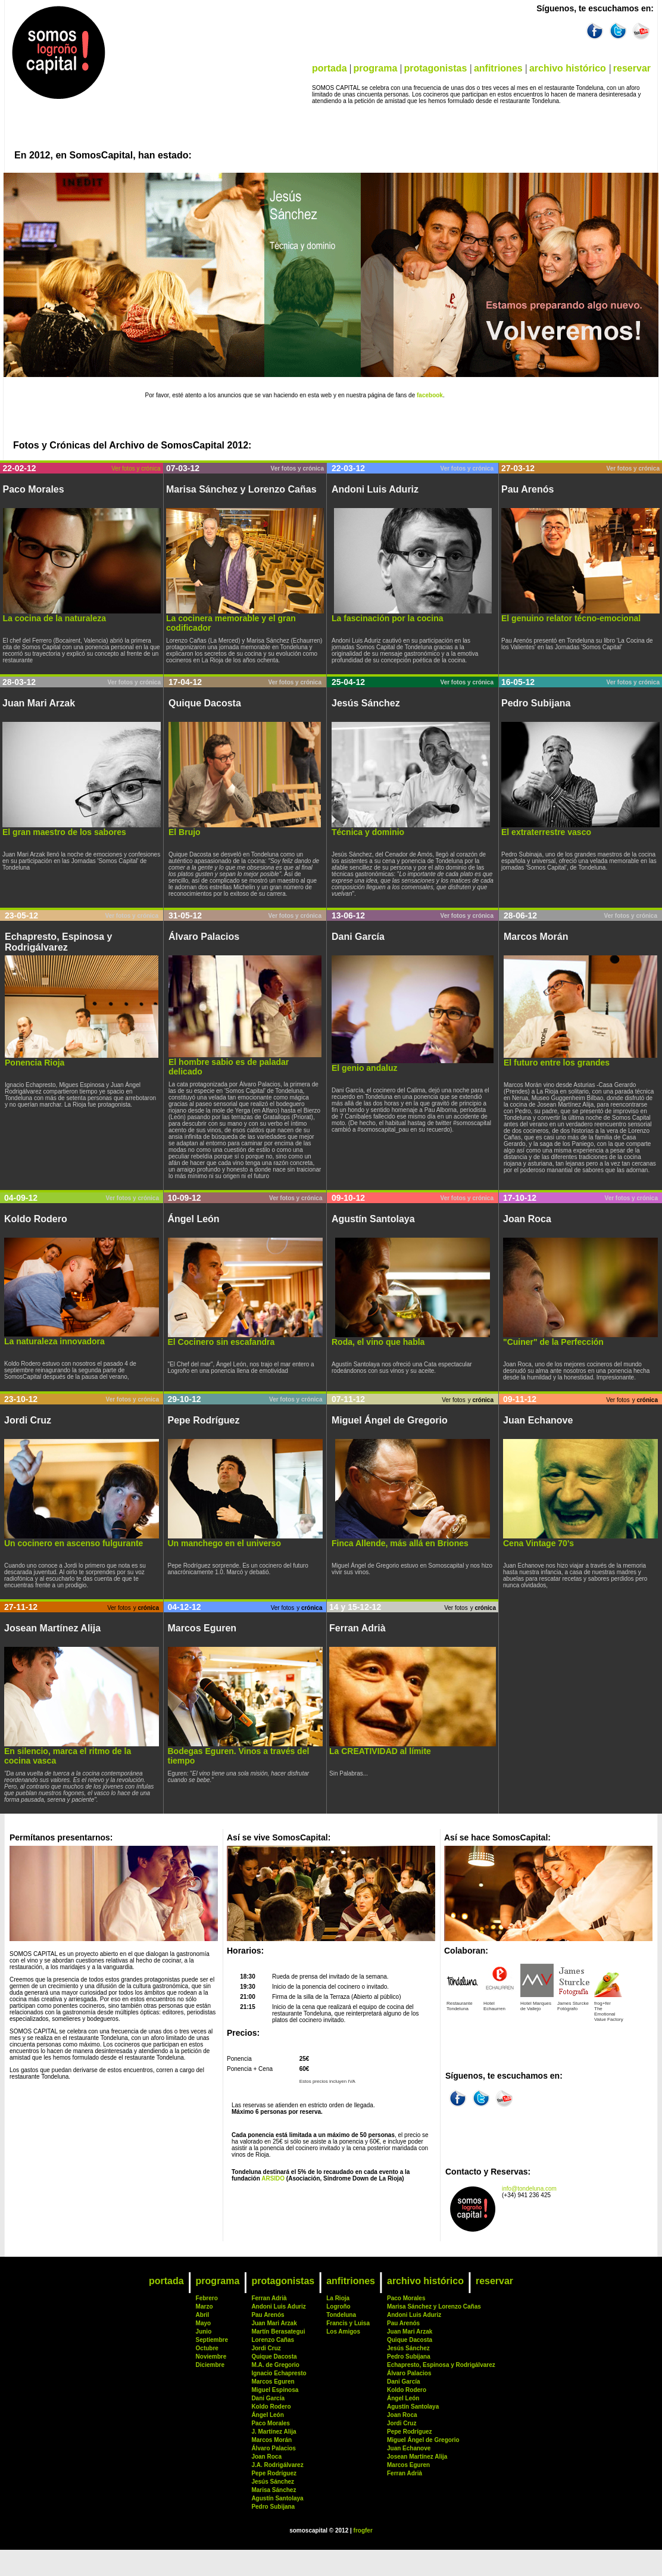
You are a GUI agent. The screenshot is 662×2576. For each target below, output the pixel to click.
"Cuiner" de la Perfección (553, 1342)
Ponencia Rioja (34, 1062)
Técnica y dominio (368, 832)
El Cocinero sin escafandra (221, 1342)
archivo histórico (567, 68)
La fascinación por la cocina (388, 618)
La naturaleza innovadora (54, 1341)
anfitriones (498, 68)
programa (376, 68)
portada (329, 68)
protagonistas (435, 68)
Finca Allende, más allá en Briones (400, 1543)
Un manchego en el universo (225, 1543)
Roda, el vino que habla (378, 1342)
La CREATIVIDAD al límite (380, 1751)
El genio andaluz (364, 1068)
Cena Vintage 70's (538, 1543)
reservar (632, 68)
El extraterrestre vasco (546, 832)
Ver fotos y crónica (135, 468)
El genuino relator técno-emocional (571, 618)
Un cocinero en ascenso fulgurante (73, 1543)
